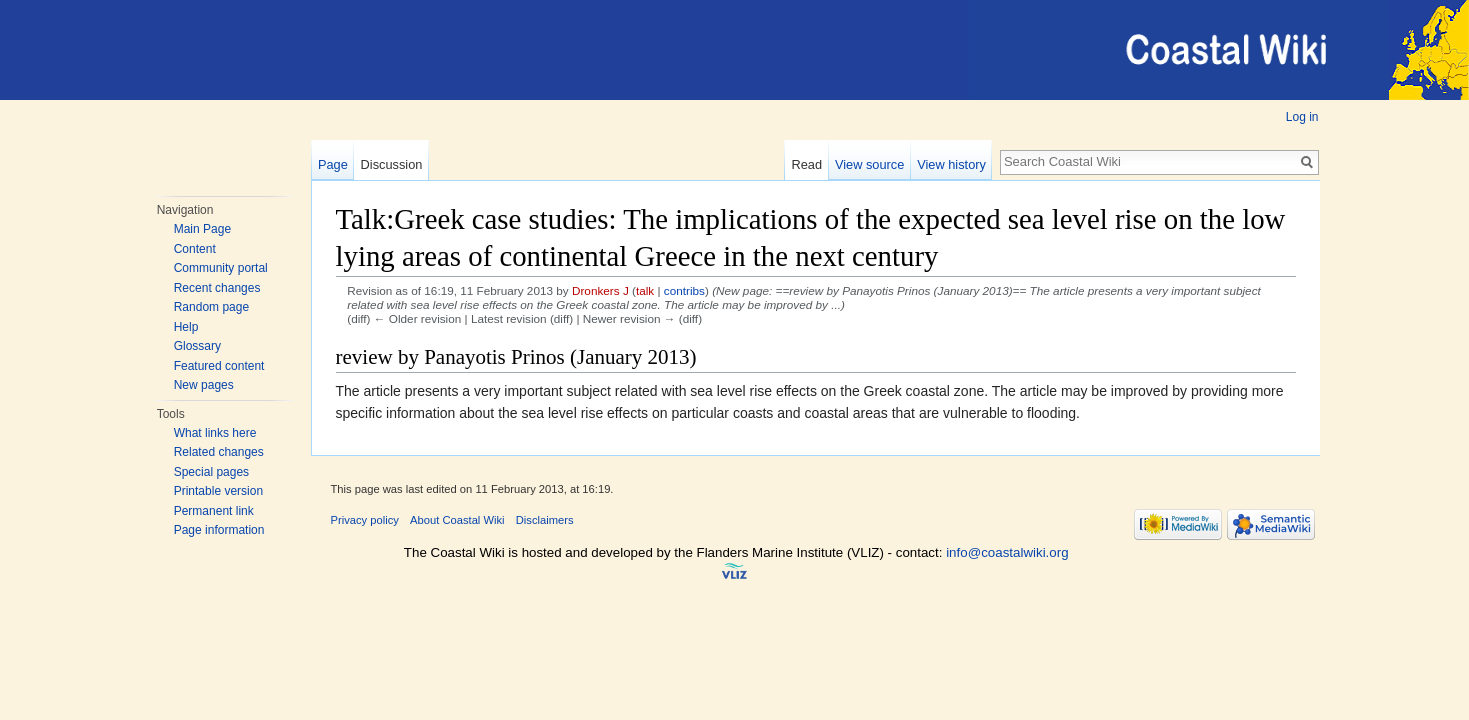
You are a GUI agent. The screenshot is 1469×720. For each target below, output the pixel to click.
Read (807, 164)
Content (195, 249)
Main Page (202, 229)
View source (869, 164)
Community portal (221, 268)
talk (645, 290)
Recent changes (217, 288)
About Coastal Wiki (457, 520)
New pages (204, 385)
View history (951, 164)
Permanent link (214, 511)
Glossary (197, 346)
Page (333, 164)
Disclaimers (545, 520)
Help (186, 327)
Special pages (211, 472)
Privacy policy (365, 520)
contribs (684, 290)
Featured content (219, 366)
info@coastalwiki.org (1007, 552)
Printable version (218, 491)
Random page (211, 307)
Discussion (392, 164)
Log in (1302, 117)
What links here (215, 433)
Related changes (219, 452)
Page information (219, 530)
